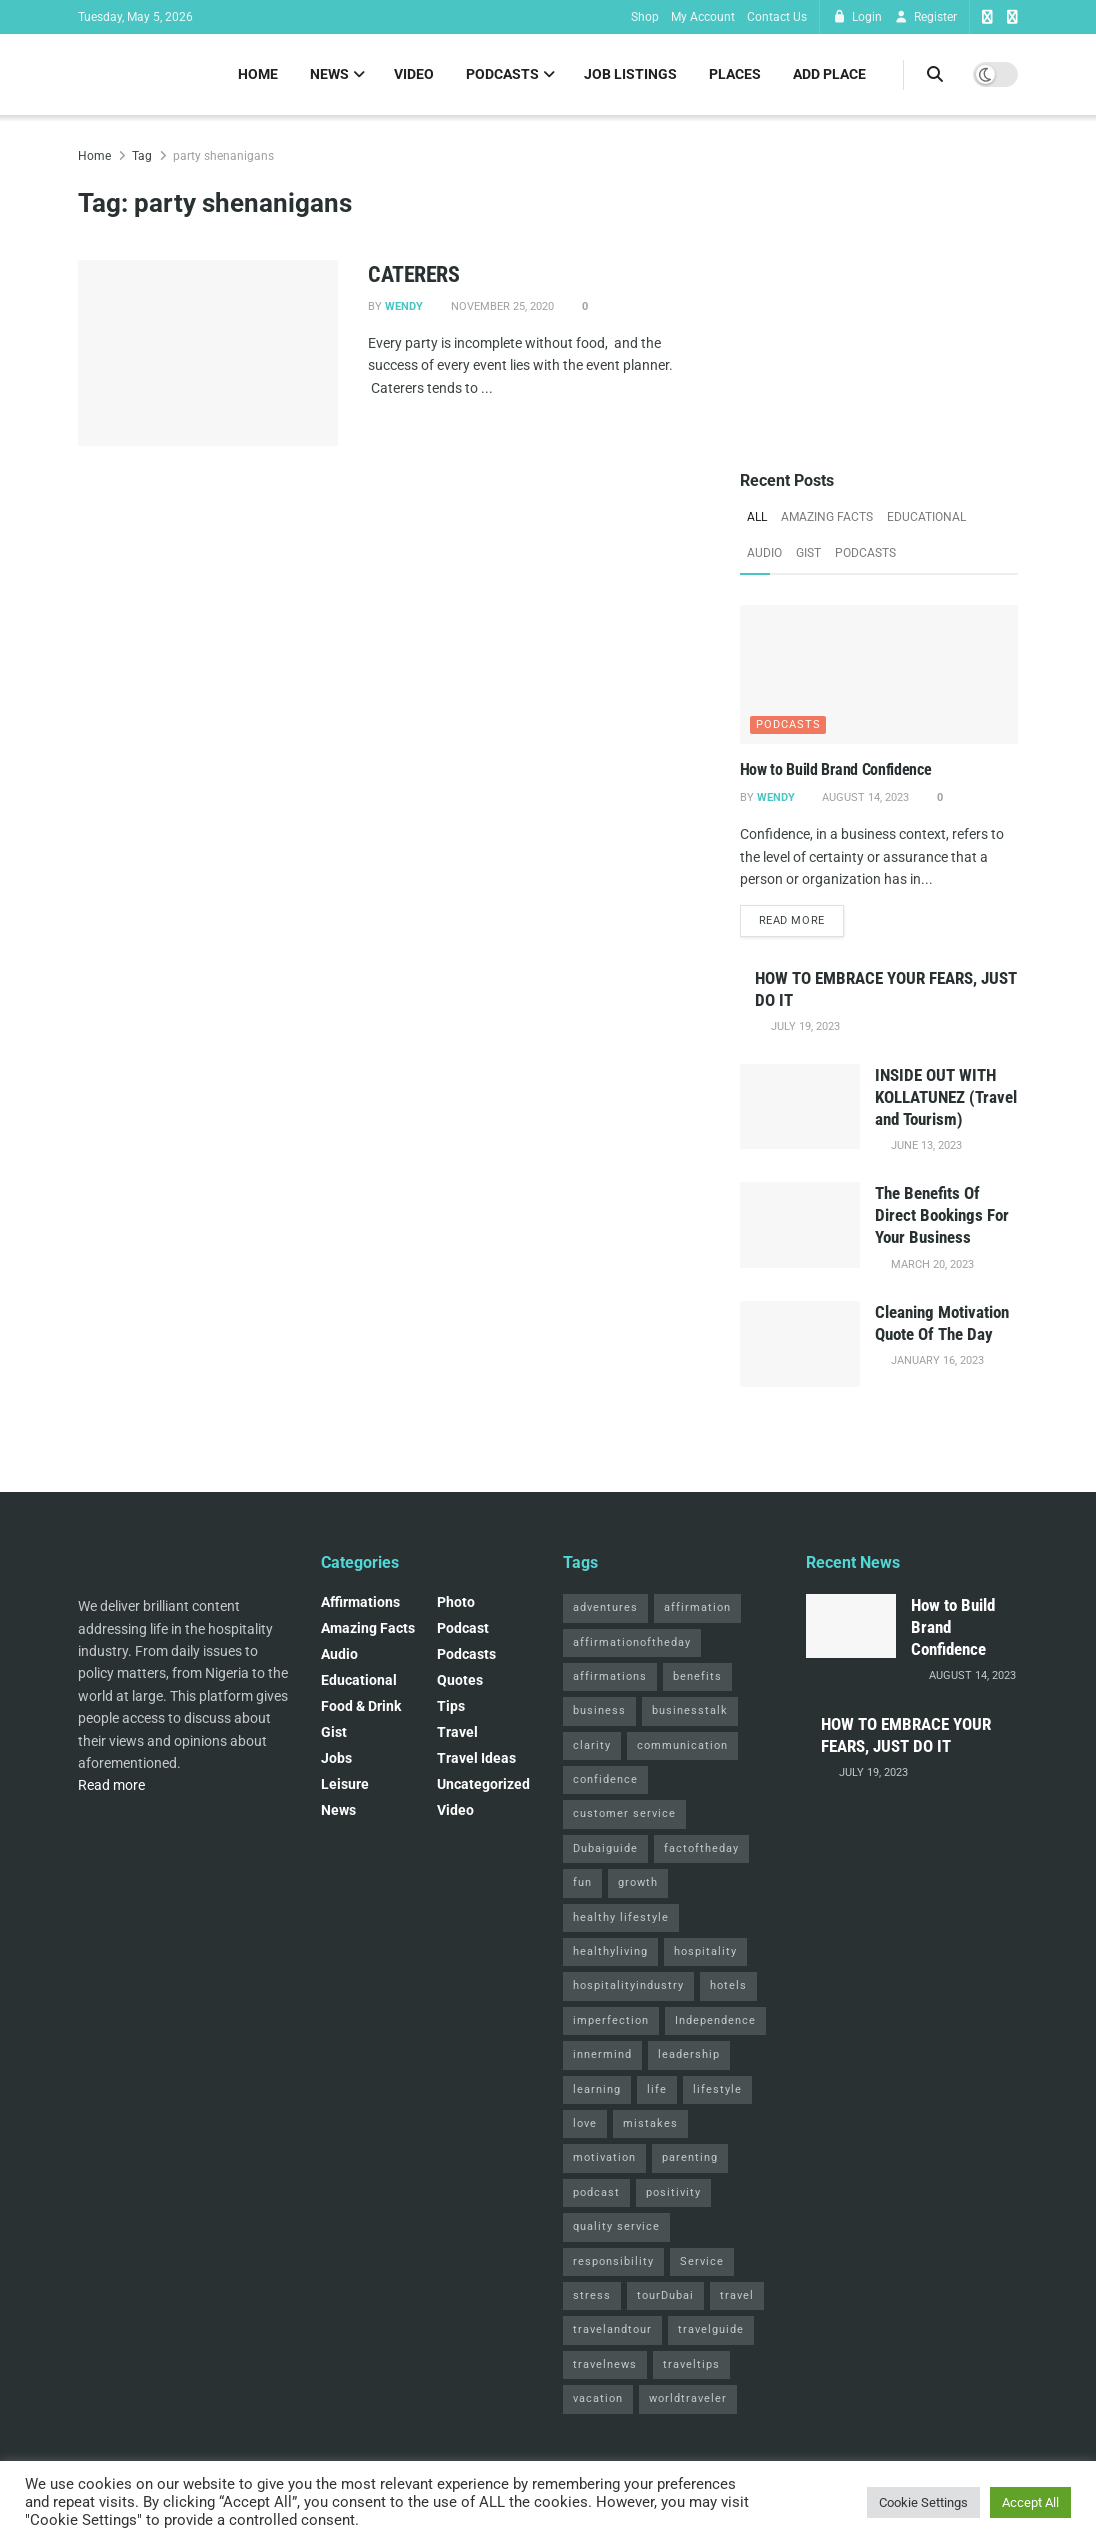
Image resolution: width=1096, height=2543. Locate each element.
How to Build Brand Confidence (836, 769)
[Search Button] (935, 74)
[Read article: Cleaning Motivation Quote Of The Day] (800, 1344)
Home (258, 74)
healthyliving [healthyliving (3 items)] (610, 1951)
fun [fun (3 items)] (582, 1882)
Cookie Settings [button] (923, 2502)
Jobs (336, 1758)
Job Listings (630, 74)
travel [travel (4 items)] (737, 2295)
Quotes (460, 1680)
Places (735, 74)
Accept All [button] (1030, 2502)
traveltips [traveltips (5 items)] (691, 2364)
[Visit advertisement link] (879, 284)
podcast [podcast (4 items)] (596, 2192)
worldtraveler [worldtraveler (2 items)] (688, 2398)
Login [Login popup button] (857, 17)
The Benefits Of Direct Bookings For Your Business (942, 1215)
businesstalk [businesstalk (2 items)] (690, 1710)
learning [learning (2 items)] (597, 2089)
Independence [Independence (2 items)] (715, 2020)
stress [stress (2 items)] (592, 2295)
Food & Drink (361, 1706)
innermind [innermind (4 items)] (602, 2054)
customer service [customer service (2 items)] (624, 1813)
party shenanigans (223, 156)
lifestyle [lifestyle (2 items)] (717, 2089)
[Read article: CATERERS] (208, 353)
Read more (801, 919)
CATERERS (413, 274)
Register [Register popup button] (925, 17)
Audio (764, 553)
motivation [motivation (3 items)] (604, 2157)
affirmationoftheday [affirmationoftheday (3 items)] (632, 1642)
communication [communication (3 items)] (682, 1745)
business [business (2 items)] (599, 1710)
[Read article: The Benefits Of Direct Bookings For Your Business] (800, 1225)
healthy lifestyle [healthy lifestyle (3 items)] (621, 1917)
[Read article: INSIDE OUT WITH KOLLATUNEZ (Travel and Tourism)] (800, 1107)
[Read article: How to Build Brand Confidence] (879, 674)
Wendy (404, 306)
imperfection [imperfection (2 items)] (611, 2020)
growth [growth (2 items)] (638, 1882)
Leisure (345, 1784)
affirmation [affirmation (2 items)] (697, 1607)
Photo (456, 1602)
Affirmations (360, 1602)
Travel (457, 1732)
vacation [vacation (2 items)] (598, 2398)
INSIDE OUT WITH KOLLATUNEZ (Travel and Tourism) (946, 1097)
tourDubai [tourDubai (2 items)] (665, 2295)
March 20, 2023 (931, 1264)
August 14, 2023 (864, 797)
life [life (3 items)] (657, 2089)
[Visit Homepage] (78, 74)
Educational (926, 517)
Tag (142, 156)
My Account (703, 17)
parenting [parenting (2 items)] (690, 2157)
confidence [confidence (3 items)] (605, 1779)
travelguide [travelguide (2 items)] (711, 2329)
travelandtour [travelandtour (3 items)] (612, 2329)
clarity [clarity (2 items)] (592, 1745)
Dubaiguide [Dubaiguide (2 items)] (605, 1848)
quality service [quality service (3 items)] (616, 2226)
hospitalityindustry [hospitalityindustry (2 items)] (628, 1985)
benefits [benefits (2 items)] (697, 1676)
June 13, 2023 (925, 1145)
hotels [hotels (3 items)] (728, 1985)
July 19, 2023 (804, 1026)
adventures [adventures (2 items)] (605, 1607)
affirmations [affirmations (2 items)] (610, 1676)
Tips (451, 1706)
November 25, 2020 (501, 306)
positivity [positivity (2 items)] (673, 2192)
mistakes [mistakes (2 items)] (650, 2123)
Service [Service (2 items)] (702, 2261)
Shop (645, 17)
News (329, 74)
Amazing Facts (827, 517)
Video (414, 74)
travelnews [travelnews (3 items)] (605, 2364)
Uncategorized (483, 1784)
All (757, 517)
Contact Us (777, 17)
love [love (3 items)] (585, 2123)
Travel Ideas (476, 1758)
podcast (463, 1628)
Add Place (829, 74)
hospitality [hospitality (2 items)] (705, 1951)
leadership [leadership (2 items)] (689, 2054)
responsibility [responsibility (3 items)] (613, 2261)
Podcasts (502, 74)
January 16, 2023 (936, 1360)
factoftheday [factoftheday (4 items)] (701, 1848)
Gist (808, 553)
